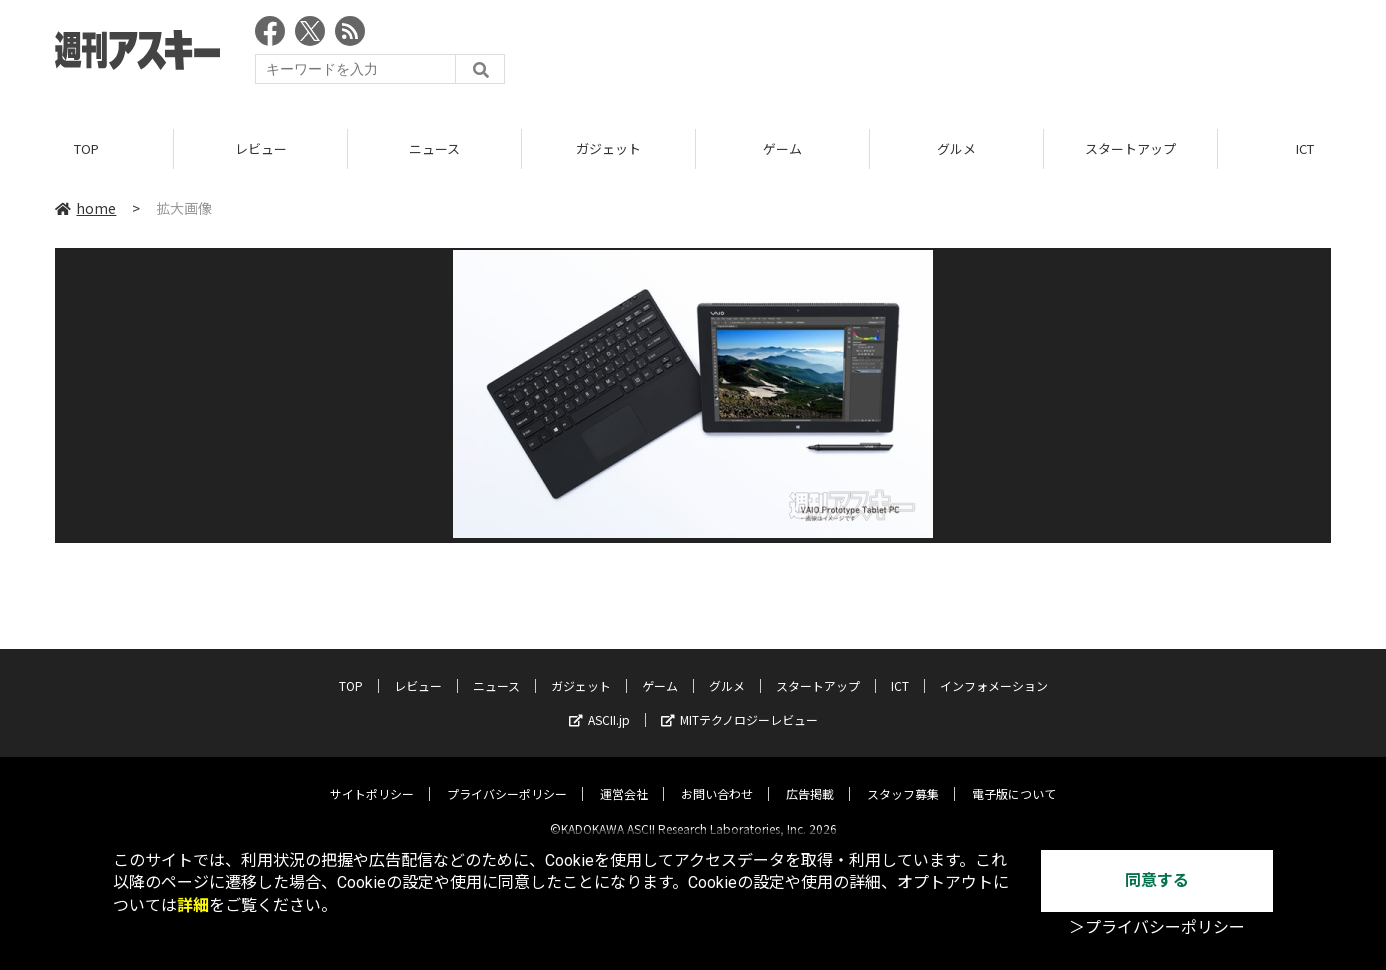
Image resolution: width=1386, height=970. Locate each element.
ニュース (434, 149)
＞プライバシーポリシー (1157, 927)
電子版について (1014, 777)
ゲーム (782, 149)
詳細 (193, 905)
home (85, 209)
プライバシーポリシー (507, 777)
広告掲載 (810, 777)
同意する (1157, 880)
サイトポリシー (372, 777)
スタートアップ (1130, 149)
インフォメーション (994, 669)
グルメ (956, 149)
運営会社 (624, 777)
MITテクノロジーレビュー (739, 703)
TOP (86, 149)
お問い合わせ (717, 777)
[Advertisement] (967, 55)
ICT (900, 669)
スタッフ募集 (903, 777)
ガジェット (608, 149)
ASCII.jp (599, 703)
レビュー (261, 149)
